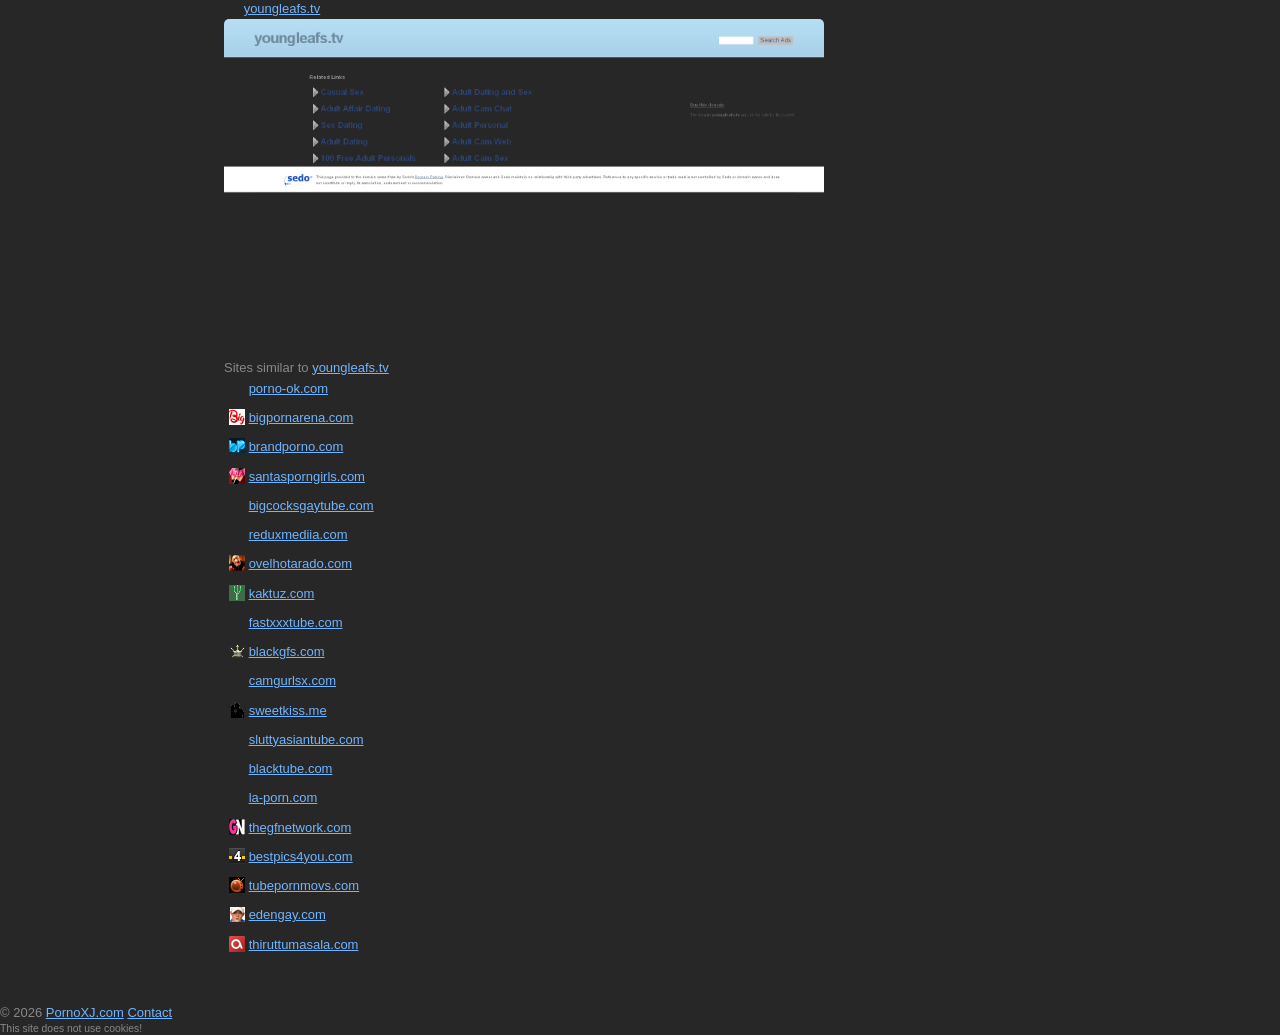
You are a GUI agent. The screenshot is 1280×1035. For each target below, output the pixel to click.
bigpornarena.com (301, 417)
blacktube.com (291, 768)
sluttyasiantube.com (306, 739)
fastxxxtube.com (296, 622)
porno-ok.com (288, 388)
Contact (149, 1012)
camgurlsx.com (292, 680)
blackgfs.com (287, 651)
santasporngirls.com (307, 476)
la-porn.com (283, 797)
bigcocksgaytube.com (311, 505)
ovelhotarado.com (300, 563)
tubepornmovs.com (304, 885)
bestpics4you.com (301, 856)
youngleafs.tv (282, 8)
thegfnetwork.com (300, 827)
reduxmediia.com (298, 534)
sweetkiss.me (288, 710)
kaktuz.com (282, 593)
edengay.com (287, 914)
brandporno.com (296, 446)
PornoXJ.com (85, 1012)
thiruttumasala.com (304, 944)
